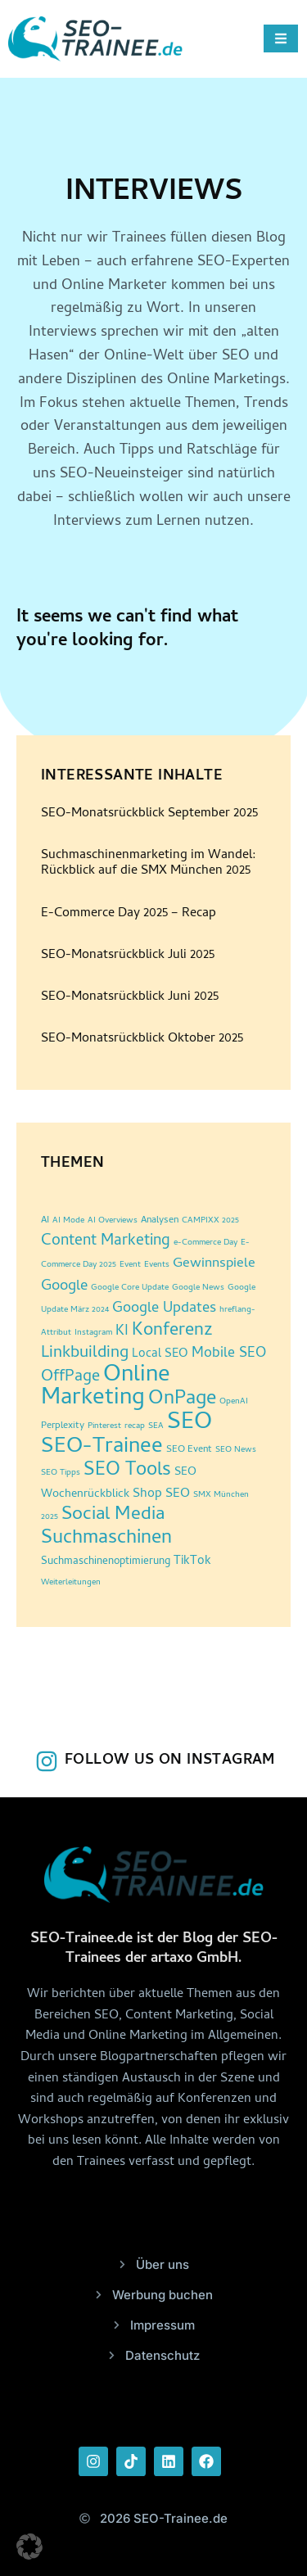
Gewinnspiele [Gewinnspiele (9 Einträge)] (214, 1264)
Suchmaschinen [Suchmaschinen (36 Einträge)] (106, 1539)
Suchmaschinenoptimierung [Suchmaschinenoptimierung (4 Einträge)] (105, 1561)
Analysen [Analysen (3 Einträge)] (159, 1221)
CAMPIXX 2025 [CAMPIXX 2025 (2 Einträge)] (210, 1220)
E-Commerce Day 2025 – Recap (128, 913)
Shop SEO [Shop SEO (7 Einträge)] (161, 1494)
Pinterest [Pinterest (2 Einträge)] (104, 1426)
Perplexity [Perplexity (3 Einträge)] (62, 1426)
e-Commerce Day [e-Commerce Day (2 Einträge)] (205, 1243)
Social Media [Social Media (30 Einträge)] (113, 1515)
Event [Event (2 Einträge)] (130, 1265)
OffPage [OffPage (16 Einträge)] (70, 1377)
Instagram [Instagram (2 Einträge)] (93, 1333)
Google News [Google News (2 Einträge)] (198, 1288)
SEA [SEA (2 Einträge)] (156, 1426)
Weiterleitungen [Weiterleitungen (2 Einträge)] (71, 1582)
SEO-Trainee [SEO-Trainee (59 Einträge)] (102, 1448)
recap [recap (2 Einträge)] (134, 1426)
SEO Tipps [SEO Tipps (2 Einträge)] (60, 1473)
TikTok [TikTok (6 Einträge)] (192, 1562)
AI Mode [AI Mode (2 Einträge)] (68, 1220)
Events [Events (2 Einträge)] (156, 1265)
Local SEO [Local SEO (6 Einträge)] (160, 1354)
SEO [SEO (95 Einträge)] (189, 1423)
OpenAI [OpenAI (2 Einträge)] (233, 1401)
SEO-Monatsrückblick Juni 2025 (130, 997)
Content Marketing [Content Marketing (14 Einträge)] (105, 1241)
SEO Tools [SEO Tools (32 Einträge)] (127, 1471)
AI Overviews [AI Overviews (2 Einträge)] (113, 1220)
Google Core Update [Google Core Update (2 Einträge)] (130, 1288)
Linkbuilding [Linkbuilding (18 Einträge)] (85, 1353)
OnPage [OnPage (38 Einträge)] (182, 1400)
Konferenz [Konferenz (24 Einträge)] (172, 1331)
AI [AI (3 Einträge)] (45, 1221)
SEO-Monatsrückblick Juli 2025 (127, 955)
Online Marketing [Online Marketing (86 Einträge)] (105, 1388)
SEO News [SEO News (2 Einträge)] (235, 1450)
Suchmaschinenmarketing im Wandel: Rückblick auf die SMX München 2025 (148, 863)
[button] (29, 2546)
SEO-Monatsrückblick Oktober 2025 (142, 1039)
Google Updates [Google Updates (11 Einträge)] (164, 1309)
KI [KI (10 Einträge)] (122, 1332)
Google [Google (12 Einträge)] (64, 1286)
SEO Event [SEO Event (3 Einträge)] (189, 1450)
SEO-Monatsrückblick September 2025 (149, 814)
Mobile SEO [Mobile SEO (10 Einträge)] (229, 1354)
